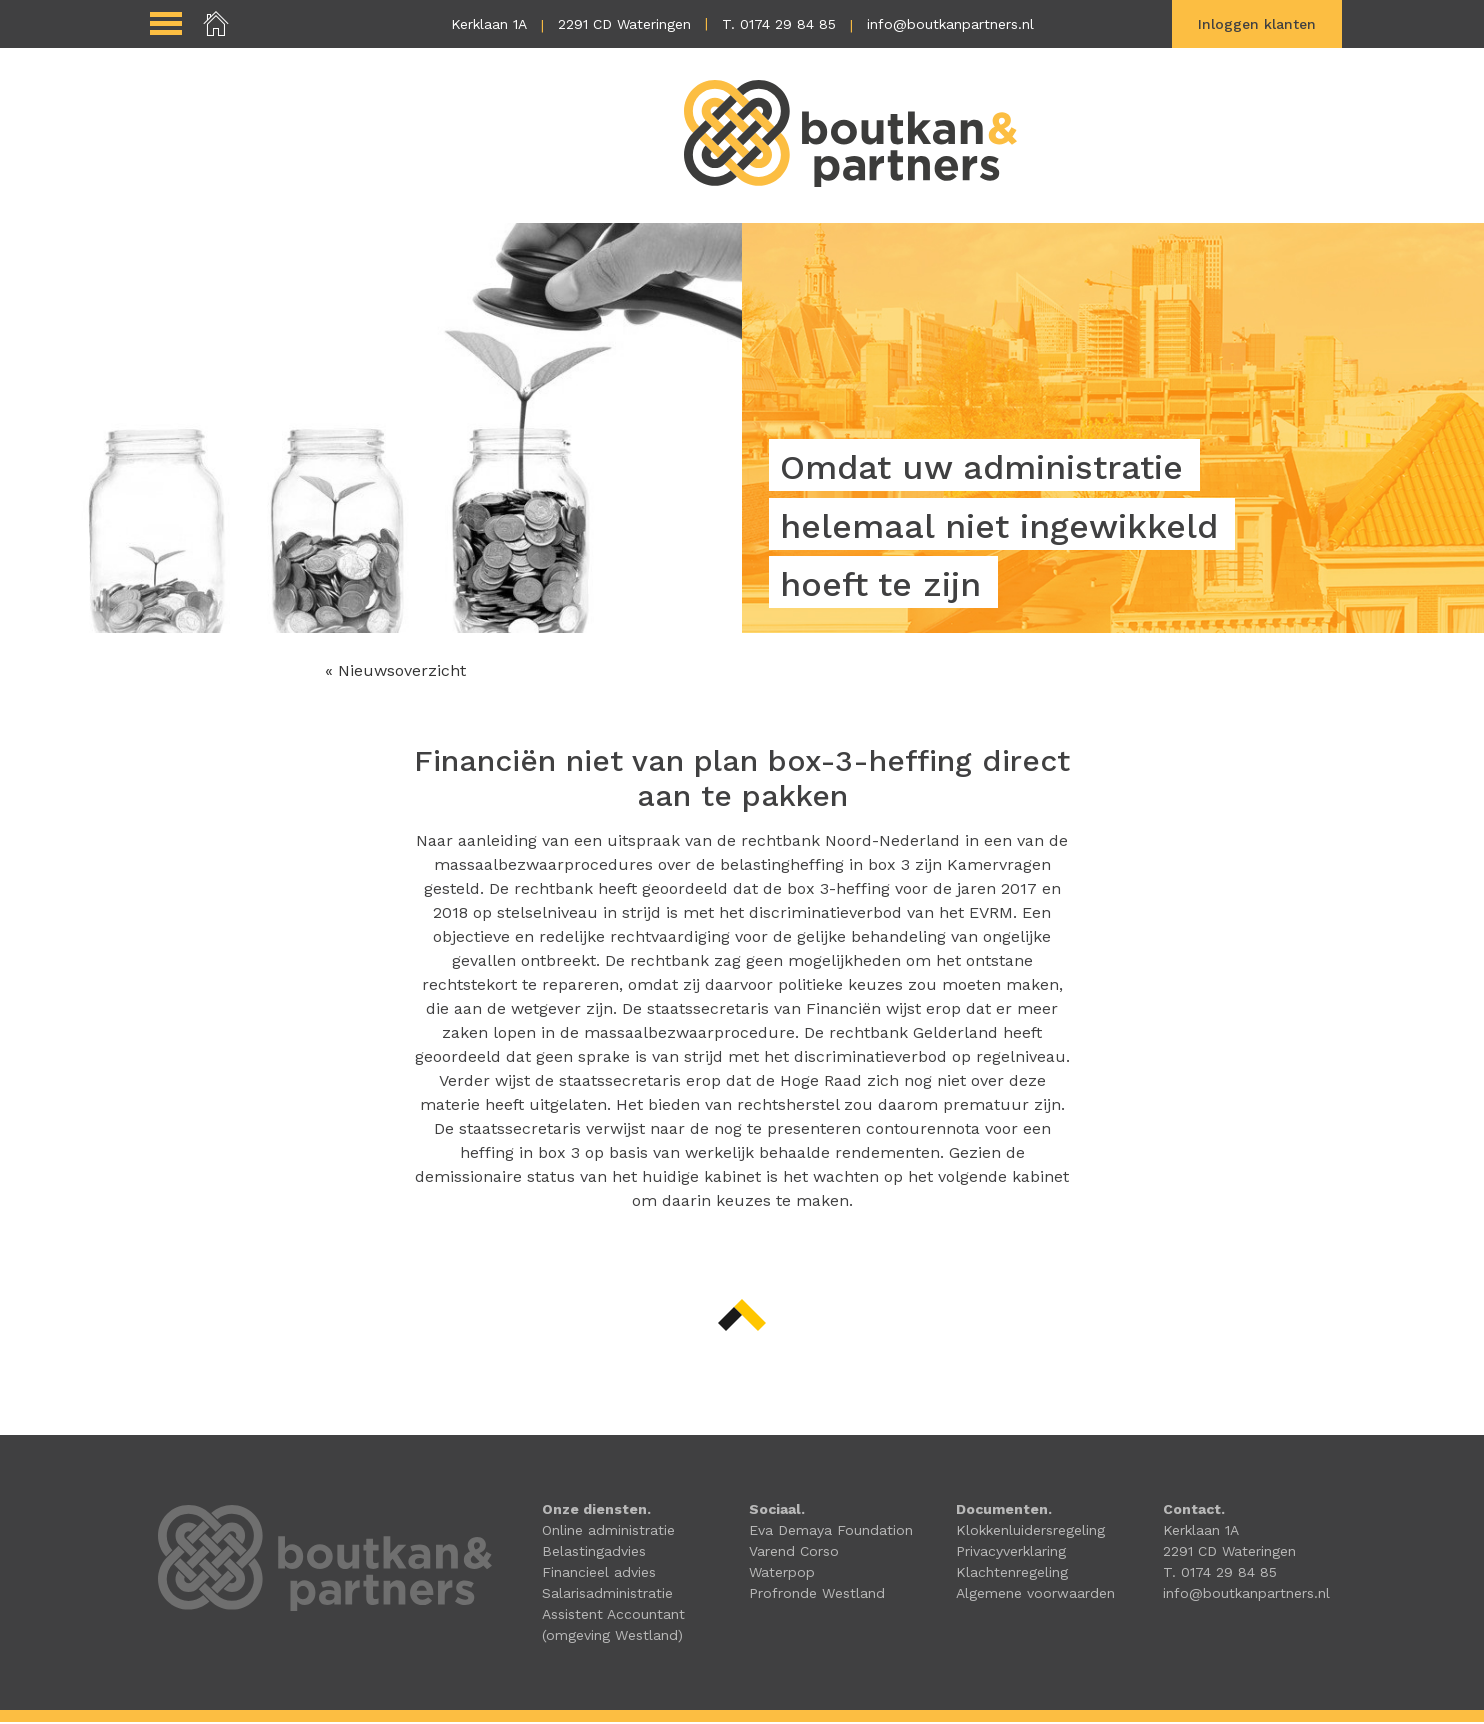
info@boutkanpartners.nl (950, 24)
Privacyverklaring (1011, 1553)
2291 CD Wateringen (624, 24)
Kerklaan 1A (489, 24)
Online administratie (608, 1532)
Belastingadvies (594, 1553)
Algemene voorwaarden (1035, 1595)
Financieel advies (599, 1574)
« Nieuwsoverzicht (395, 672)
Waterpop (782, 1574)
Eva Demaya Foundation (831, 1532)
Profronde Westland (817, 1595)
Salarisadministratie (607, 1595)
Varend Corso (794, 1553)
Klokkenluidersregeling (1030, 1532)
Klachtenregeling (1012, 1574)
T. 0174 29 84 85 (779, 24)
